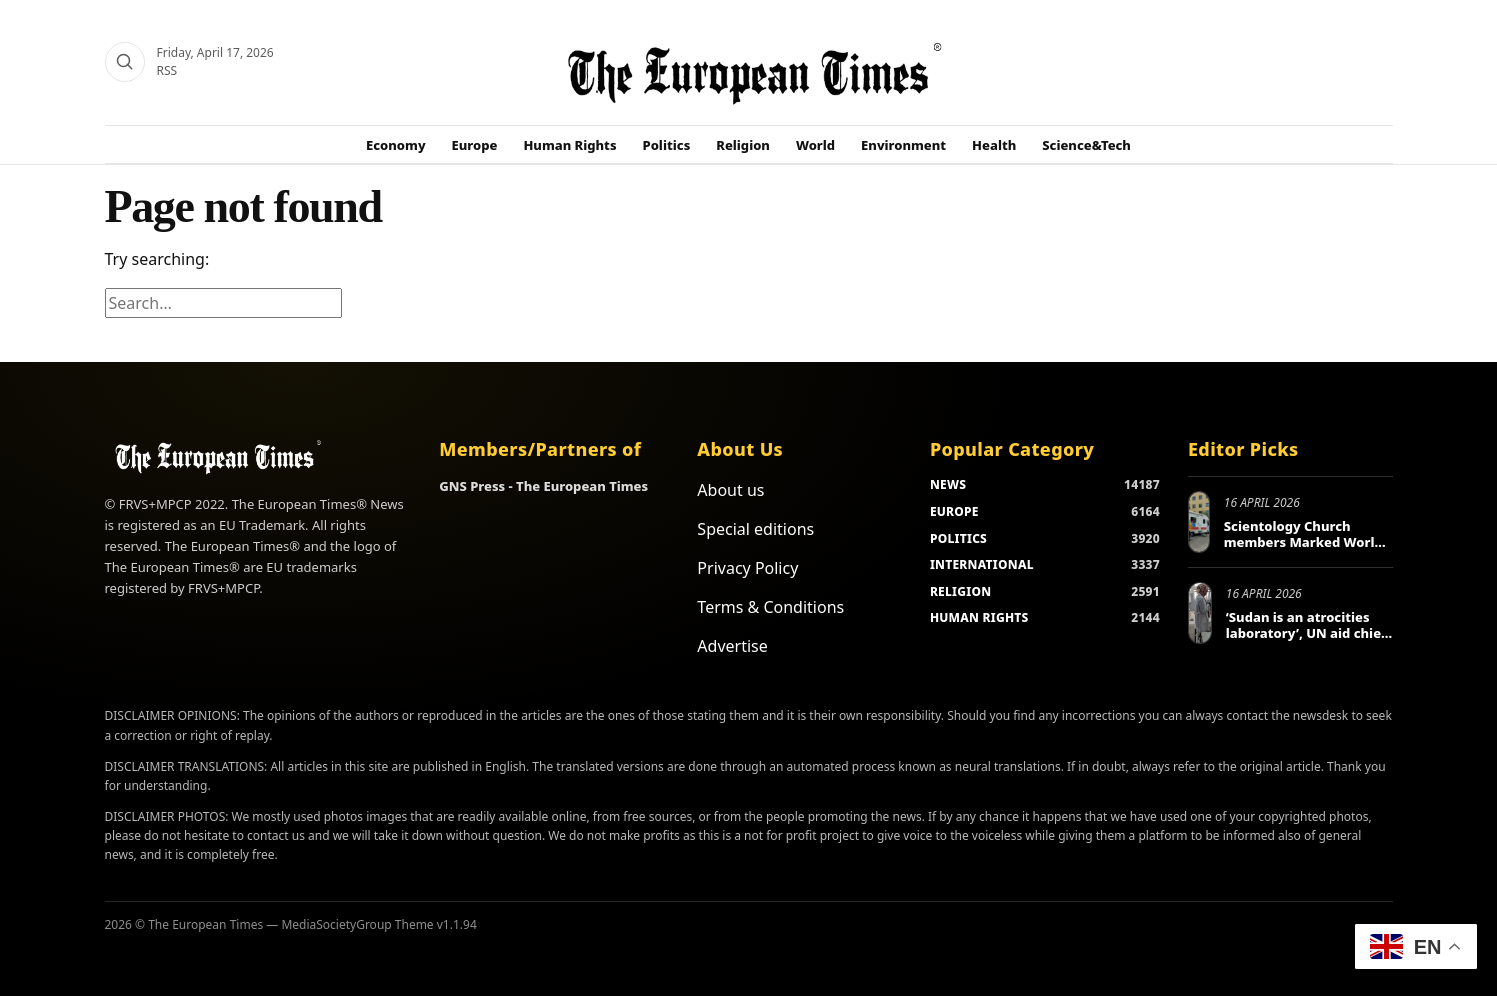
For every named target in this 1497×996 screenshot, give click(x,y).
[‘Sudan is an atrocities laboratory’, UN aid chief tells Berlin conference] (1200, 613)
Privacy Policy (747, 568)
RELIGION (961, 591)
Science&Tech (1086, 145)
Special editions (755, 529)
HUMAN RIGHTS (979, 617)
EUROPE (954, 511)
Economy (396, 145)
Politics (667, 145)
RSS (167, 70)
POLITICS (958, 538)
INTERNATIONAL (982, 564)
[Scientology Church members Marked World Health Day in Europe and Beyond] (1199, 522)
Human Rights (569, 145)
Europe (475, 145)
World (815, 145)
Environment (903, 145)
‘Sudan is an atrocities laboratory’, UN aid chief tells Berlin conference (1306, 632)
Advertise (732, 646)
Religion (743, 145)
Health (994, 145)
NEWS (948, 484)
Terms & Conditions (770, 607)
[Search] (125, 62)
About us (730, 490)
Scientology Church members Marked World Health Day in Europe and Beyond (1307, 549)
